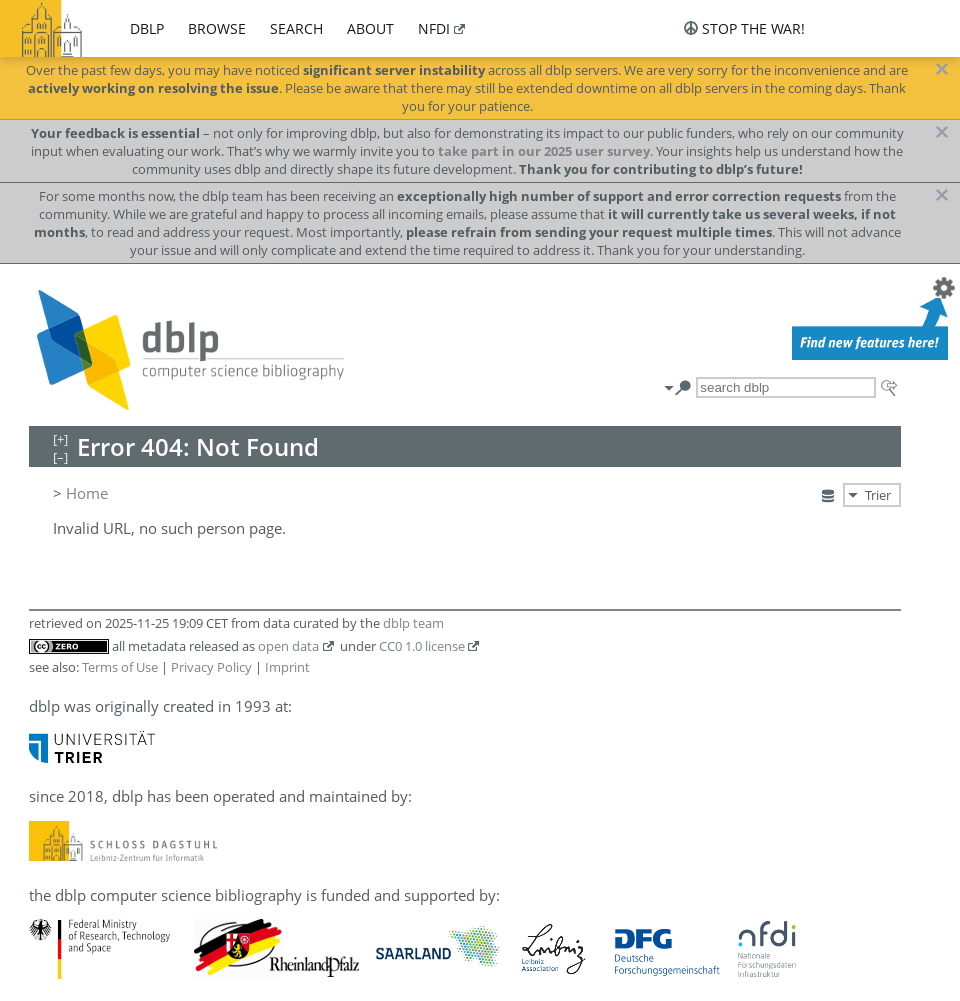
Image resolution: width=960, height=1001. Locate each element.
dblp (147, 28)
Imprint (287, 667)
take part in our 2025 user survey (544, 151)
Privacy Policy (211, 667)
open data (288, 646)
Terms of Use (120, 667)
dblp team (413, 623)
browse (217, 28)
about (370, 28)
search (296, 28)
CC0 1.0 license (422, 646)
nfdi (434, 28)
